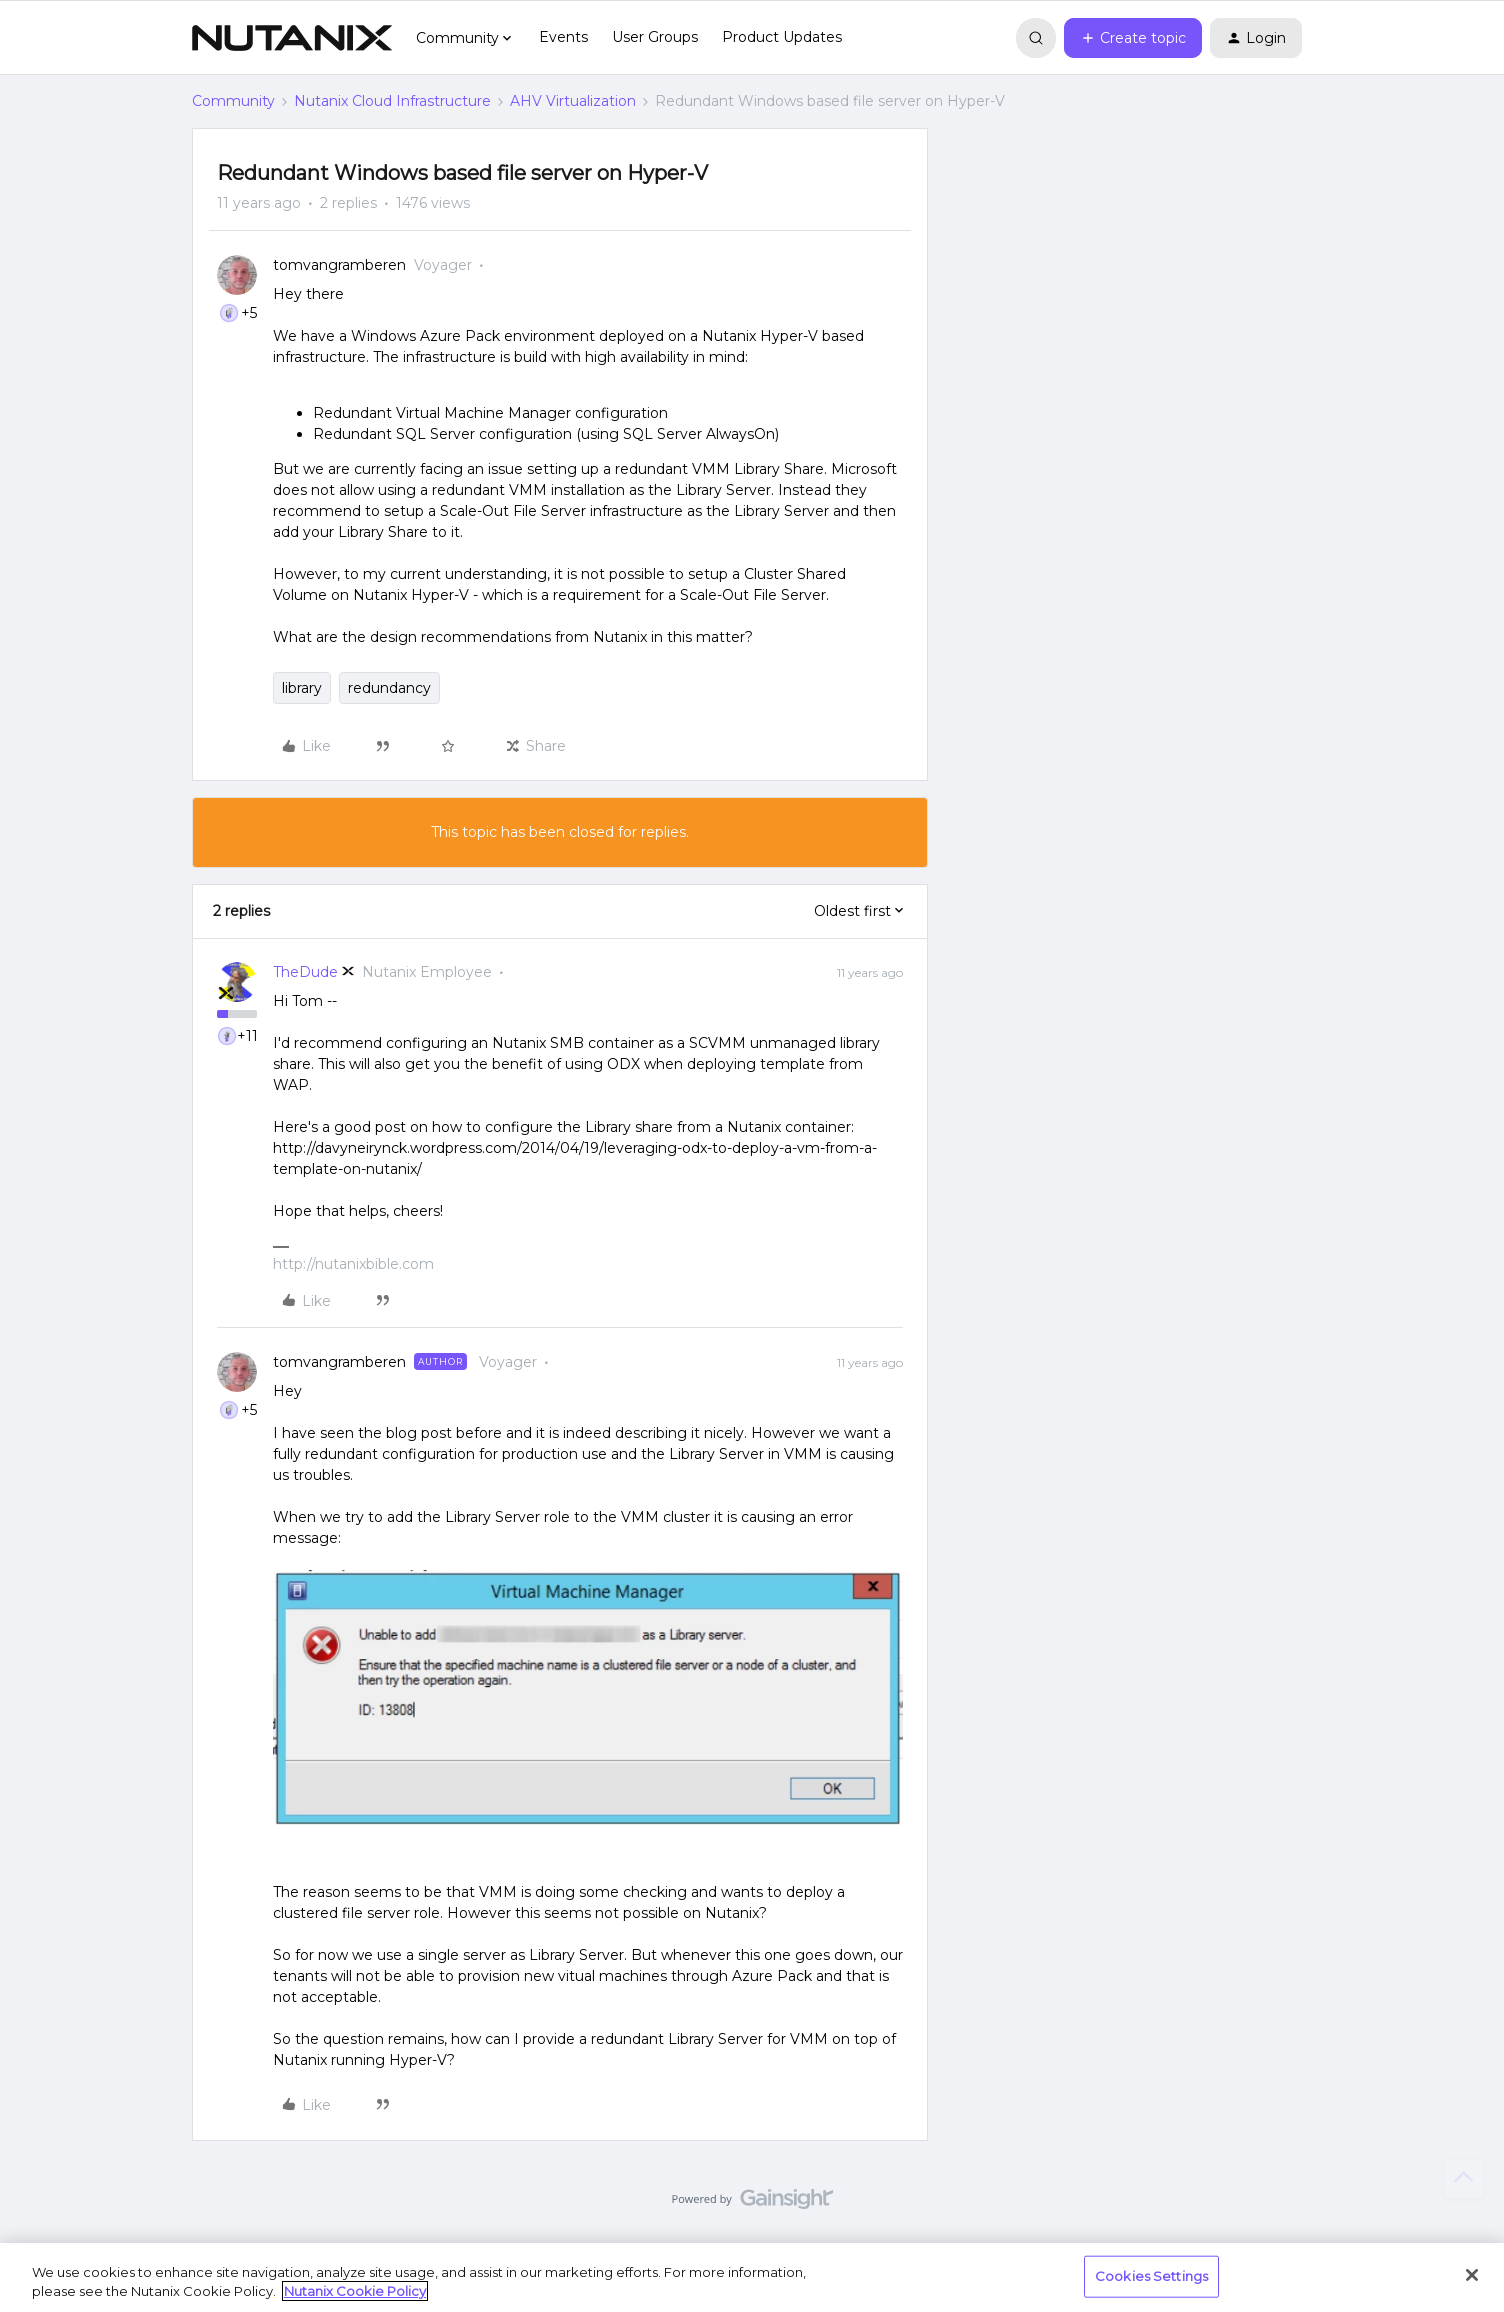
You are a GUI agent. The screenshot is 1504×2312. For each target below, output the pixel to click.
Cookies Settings (1151, 2276)
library (302, 688)
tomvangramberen (339, 265)
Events (563, 37)
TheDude (305, 972)
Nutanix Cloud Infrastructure (392, 101)
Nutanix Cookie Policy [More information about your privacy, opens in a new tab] (355, 2291)
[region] (752, 2277)
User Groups (655, 37)
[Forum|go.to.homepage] (292, 38)
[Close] (1472, 2275)
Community (233, 101)
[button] (1133, 38)
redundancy (389, 688)
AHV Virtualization (573, 101)
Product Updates (782, 37)
